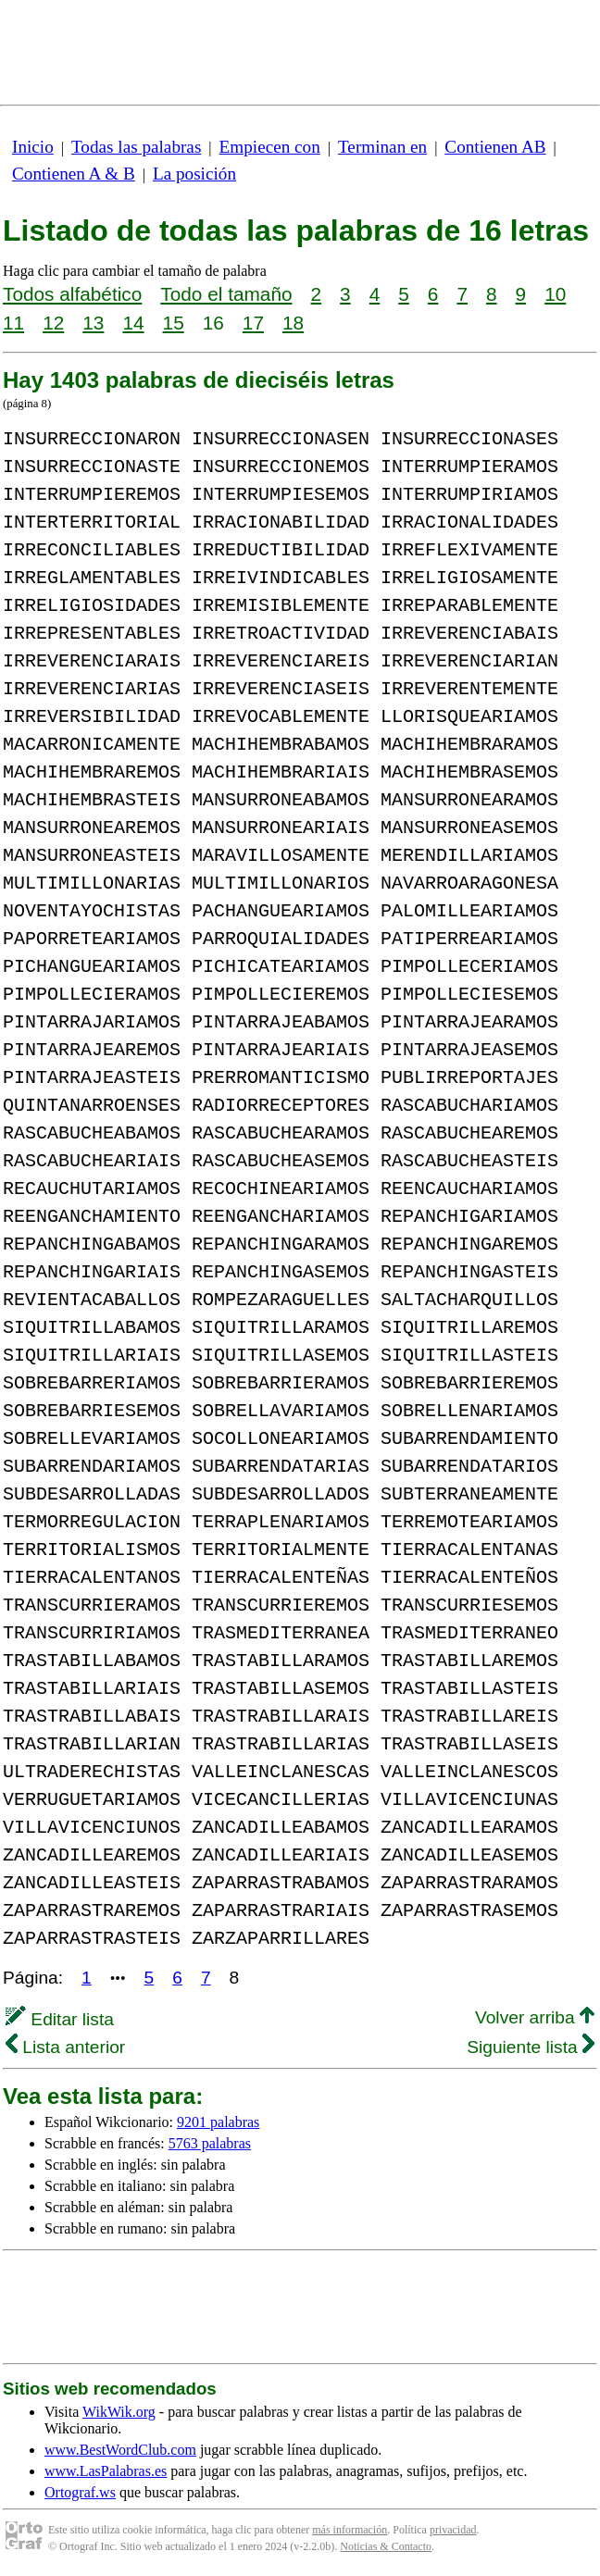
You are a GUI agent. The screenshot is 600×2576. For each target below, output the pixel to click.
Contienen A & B (73, 173)
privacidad (453, 2529)
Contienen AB (494, 146)
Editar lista (60, 2019)
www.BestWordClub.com (120, 2450)
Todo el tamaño (226, 294)
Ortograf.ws (80, 2492)
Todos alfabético (72, 294)
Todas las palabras (136, 146)
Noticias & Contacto (385, 2546)
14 (133, 322)
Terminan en (382, 146)
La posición (194, 173)
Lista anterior (65, 2047)
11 (13, 322)
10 (555, 294)
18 (293, 322)
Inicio (33, 146)
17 (253, 322)
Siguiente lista (530, 2047)
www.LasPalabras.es (105, 2471)
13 (93, 322)
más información (349, 2529)
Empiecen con (269, 146)
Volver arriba (534, 2017)
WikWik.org (119, 2412)
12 (53, 322)
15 (173, 322)
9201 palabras (218, 2122)
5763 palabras (210, 2143)
